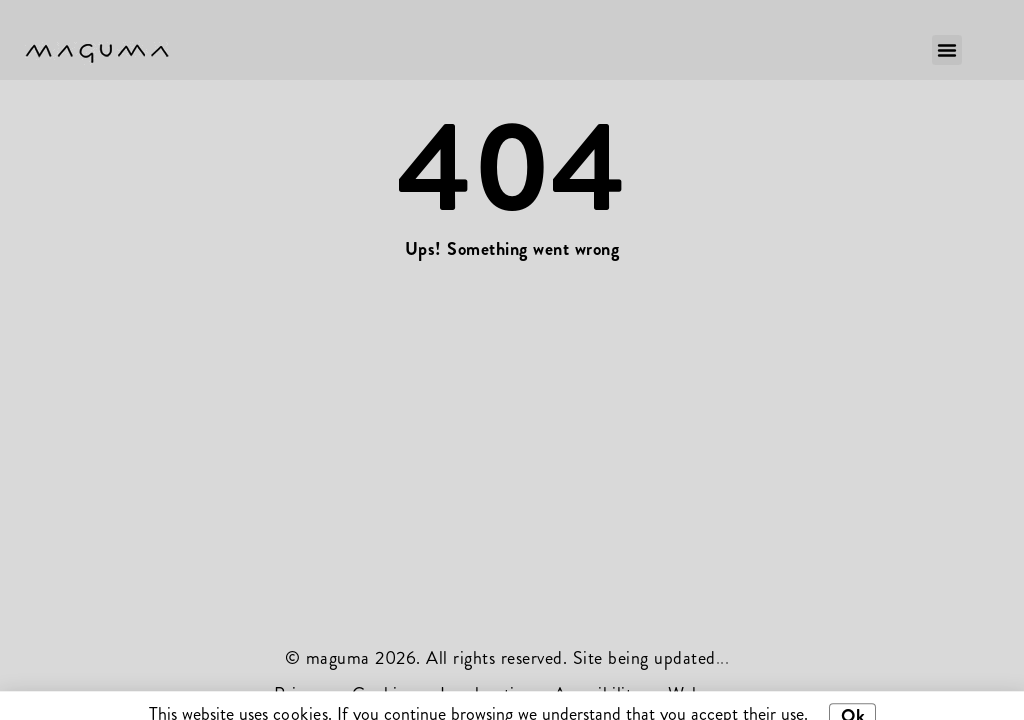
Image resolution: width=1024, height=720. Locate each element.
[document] (512, 360)
